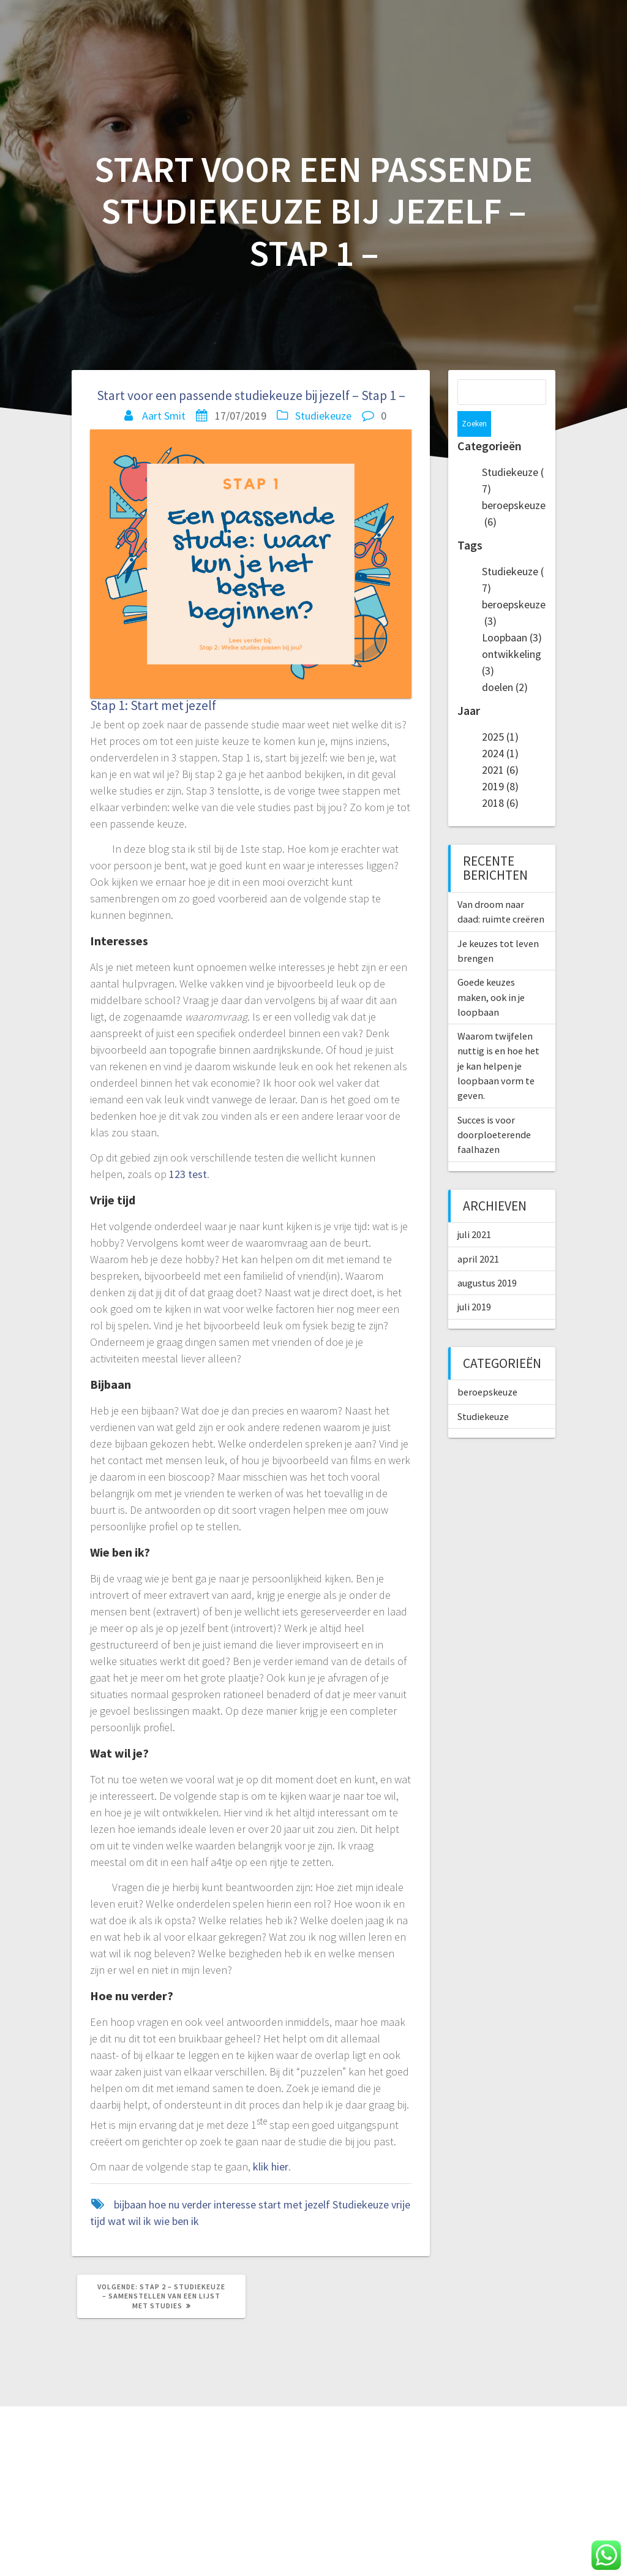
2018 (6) (500, 777)
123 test (188, 1174)
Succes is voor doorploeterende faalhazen (494, 1109)
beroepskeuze (487, 1366)
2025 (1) (500, 711)
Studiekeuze (323, 416)
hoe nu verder (180, 2204)
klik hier (270, 2166)
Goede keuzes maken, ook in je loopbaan (491, 971)
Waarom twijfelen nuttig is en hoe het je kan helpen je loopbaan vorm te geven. (498, 1040)
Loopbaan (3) (512, 612)
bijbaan (130, 2204)
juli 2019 (474, 1281)
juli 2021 (474, 1209)
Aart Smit (164, 416)
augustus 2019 (487, 1257)
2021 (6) (500, 744)
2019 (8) (500, 761)
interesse (235, 2204)
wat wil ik (129, 2221)
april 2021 (478, 1233)
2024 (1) (500, 727)
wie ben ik (176, 2221)
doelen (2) (505, 661)
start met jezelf (294, 2204)
